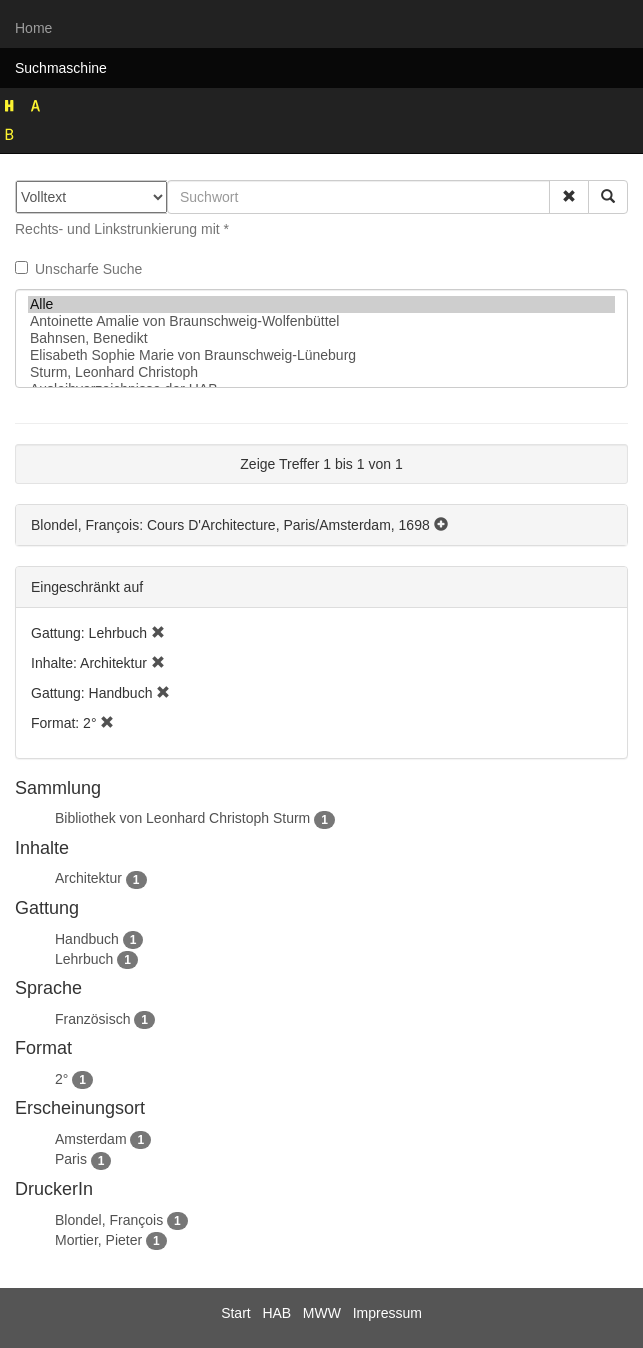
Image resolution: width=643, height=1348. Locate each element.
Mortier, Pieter (98, 1240)
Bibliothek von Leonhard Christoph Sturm (182, 818)
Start (236, 1313)
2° (61, 1079)
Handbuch (87, 939)
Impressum (387, 1313)
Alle (321, 304)
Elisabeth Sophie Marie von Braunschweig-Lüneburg (321, 355)
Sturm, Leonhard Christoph (321, 372)
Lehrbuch (84, 959)
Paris (71, 1159)
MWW (322, 1313)
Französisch (92, 1019)
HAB (276, 1313)
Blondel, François (109, 1220)
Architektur (88, 878)
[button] (569, 197)
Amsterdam (91, 1139)
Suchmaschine (61, 68)
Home (33, 28)
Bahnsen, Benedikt (321, 338)
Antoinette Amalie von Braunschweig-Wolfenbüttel (321, 321)
